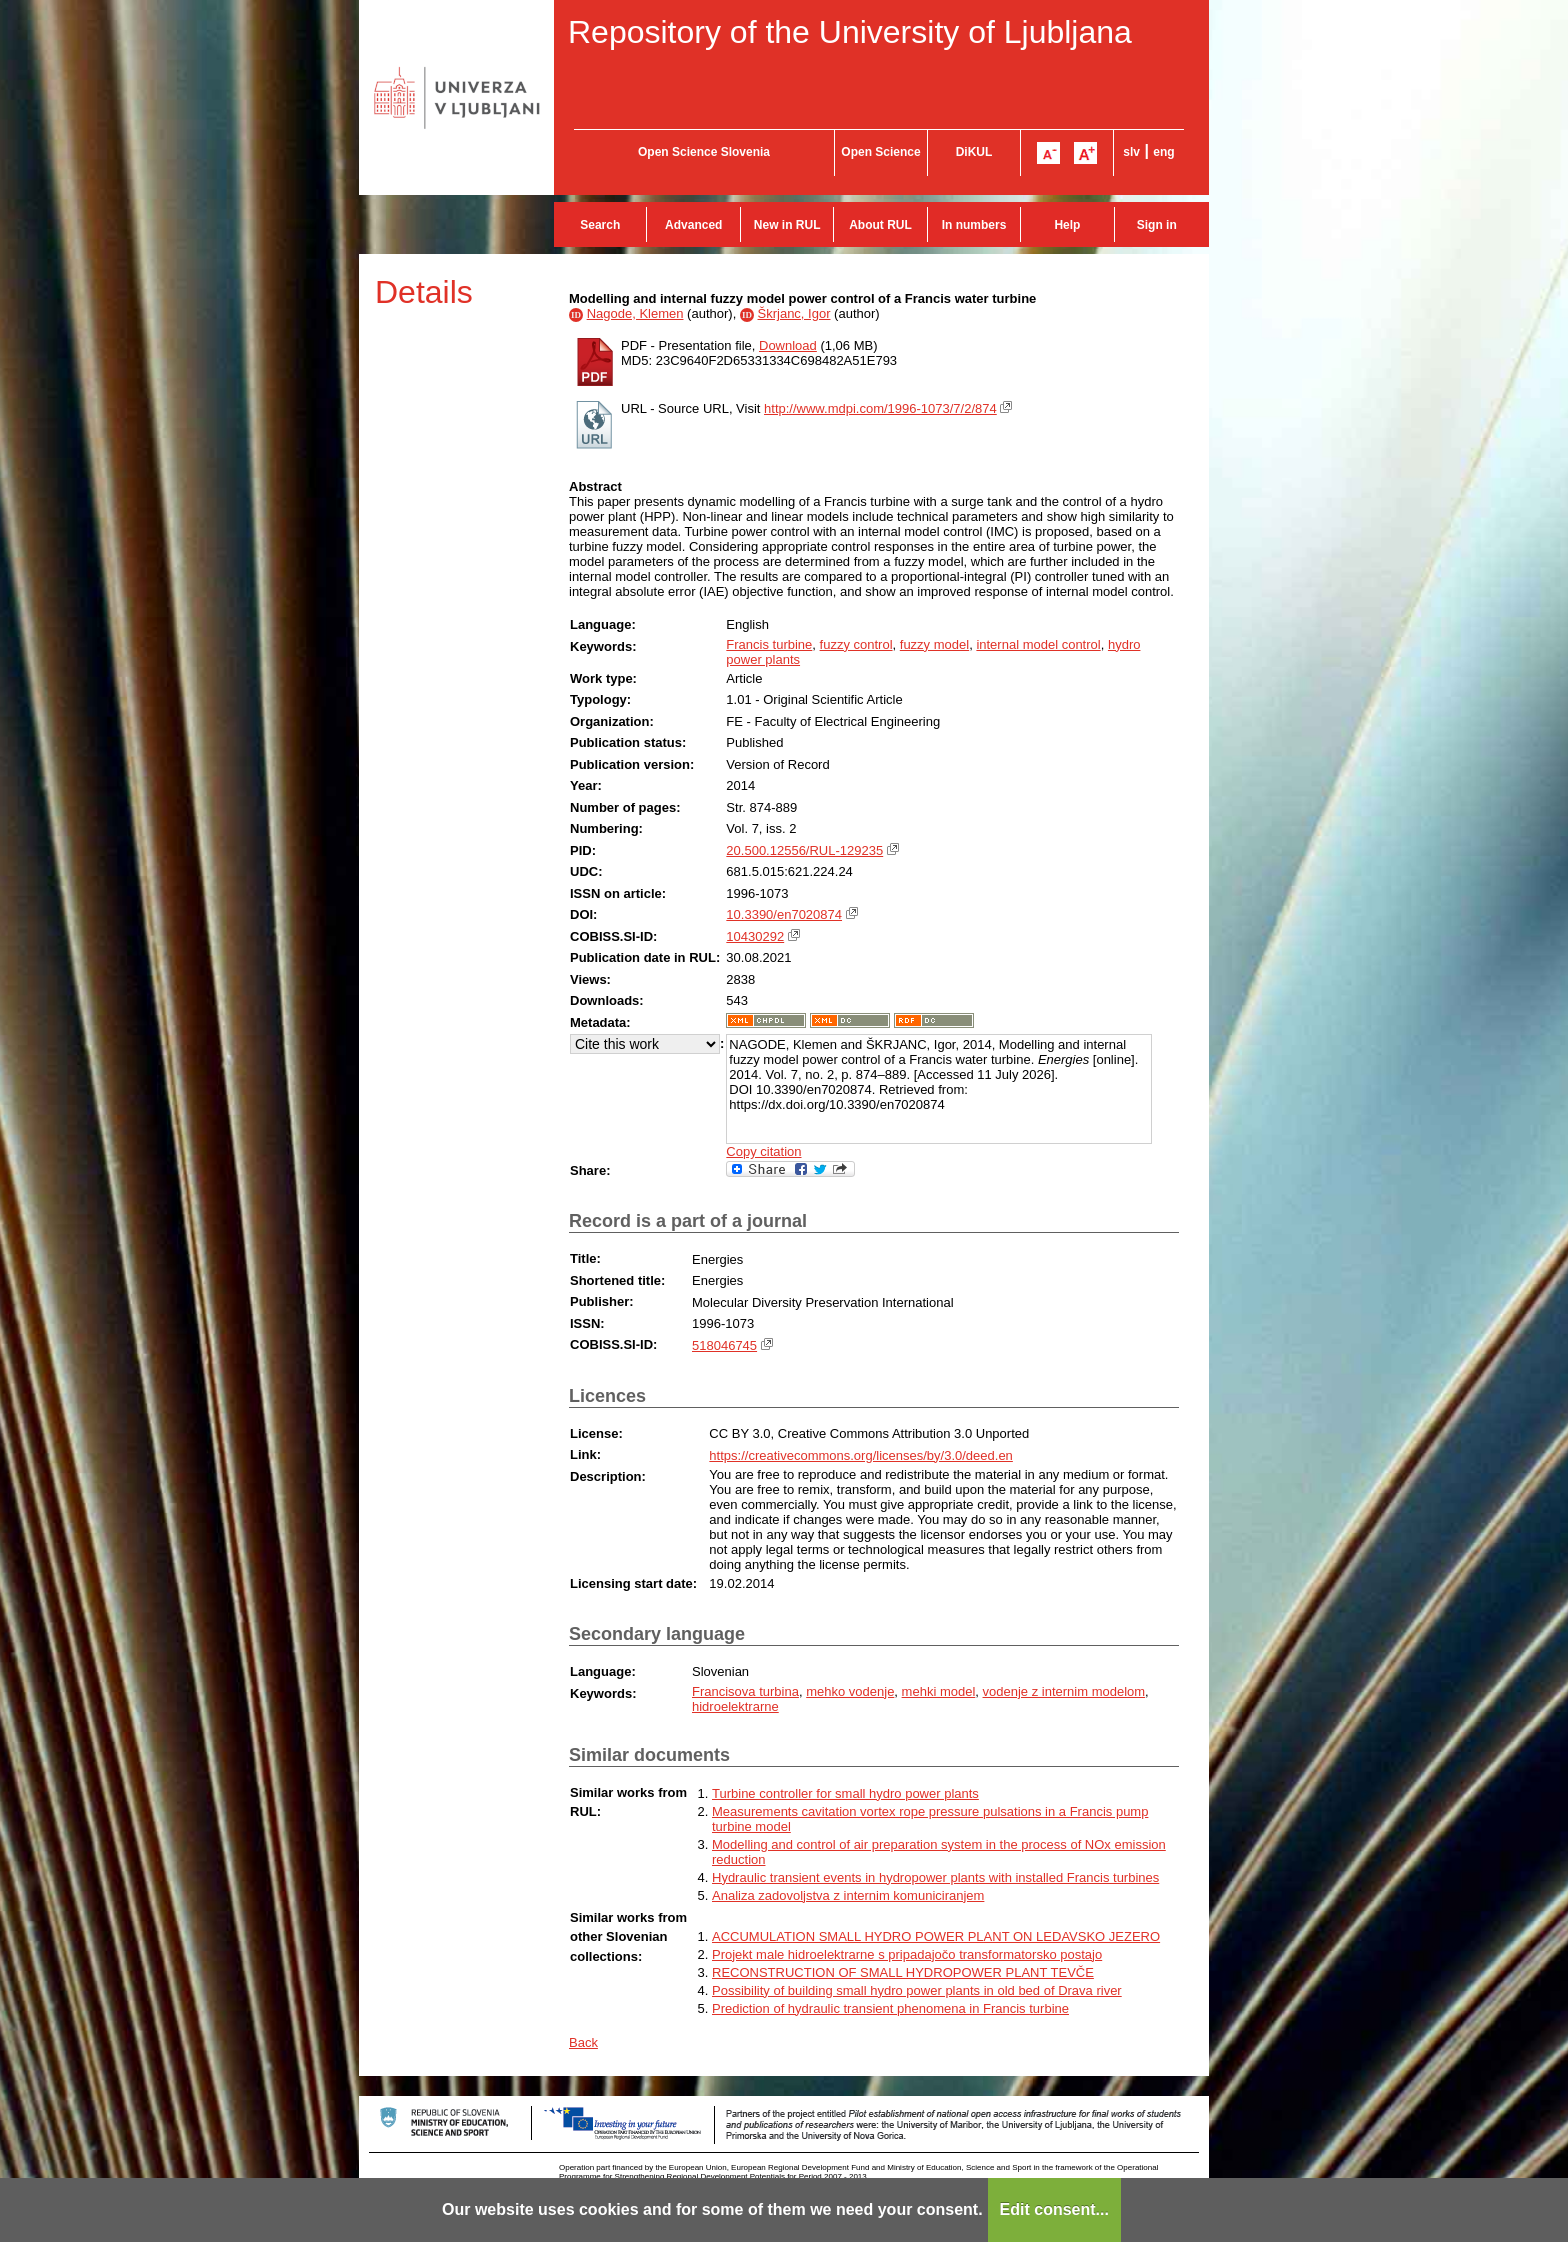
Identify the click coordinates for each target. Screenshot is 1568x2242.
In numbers (974, 225)
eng (1163, 152)
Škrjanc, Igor (794, 313)
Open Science (880, 152)
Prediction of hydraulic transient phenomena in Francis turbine (890, 2008)
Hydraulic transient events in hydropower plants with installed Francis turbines (935, 1877)
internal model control (1038, 644)
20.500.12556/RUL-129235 (804, 850)
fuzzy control (856, 644)
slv (1131, 152)
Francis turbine (769, 644)
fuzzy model (934, 644)
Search (600, 225)
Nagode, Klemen (635, 313)
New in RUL (787, 225)
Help (1067, 225)
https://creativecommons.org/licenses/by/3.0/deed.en (861, 1455)
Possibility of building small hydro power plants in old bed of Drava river (917, 1990)
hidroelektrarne (735, 1706)
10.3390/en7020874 (784, 914)
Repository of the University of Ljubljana (850, 32)
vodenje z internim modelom (1064, 1691)
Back (583, 2042)
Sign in (1157, 225)
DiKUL (974, 152)
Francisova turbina (745, 1691)
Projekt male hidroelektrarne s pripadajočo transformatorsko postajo (907, 1954)
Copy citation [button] (763, 1151)
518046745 (724, 1345)
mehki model (939, 1691)
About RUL (880, 225)
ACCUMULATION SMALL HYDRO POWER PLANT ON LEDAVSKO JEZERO (936, 1936)
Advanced (693, 225)
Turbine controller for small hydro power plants (845, 1793)
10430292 (755, 936)
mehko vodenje (850, 1691)
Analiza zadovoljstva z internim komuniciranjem (848, 1895)
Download (788, 345)
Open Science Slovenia (704, 152)
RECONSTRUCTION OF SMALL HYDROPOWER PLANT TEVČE (903, 1972)
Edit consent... (1054, 2209)
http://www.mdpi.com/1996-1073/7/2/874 (880, 408)
